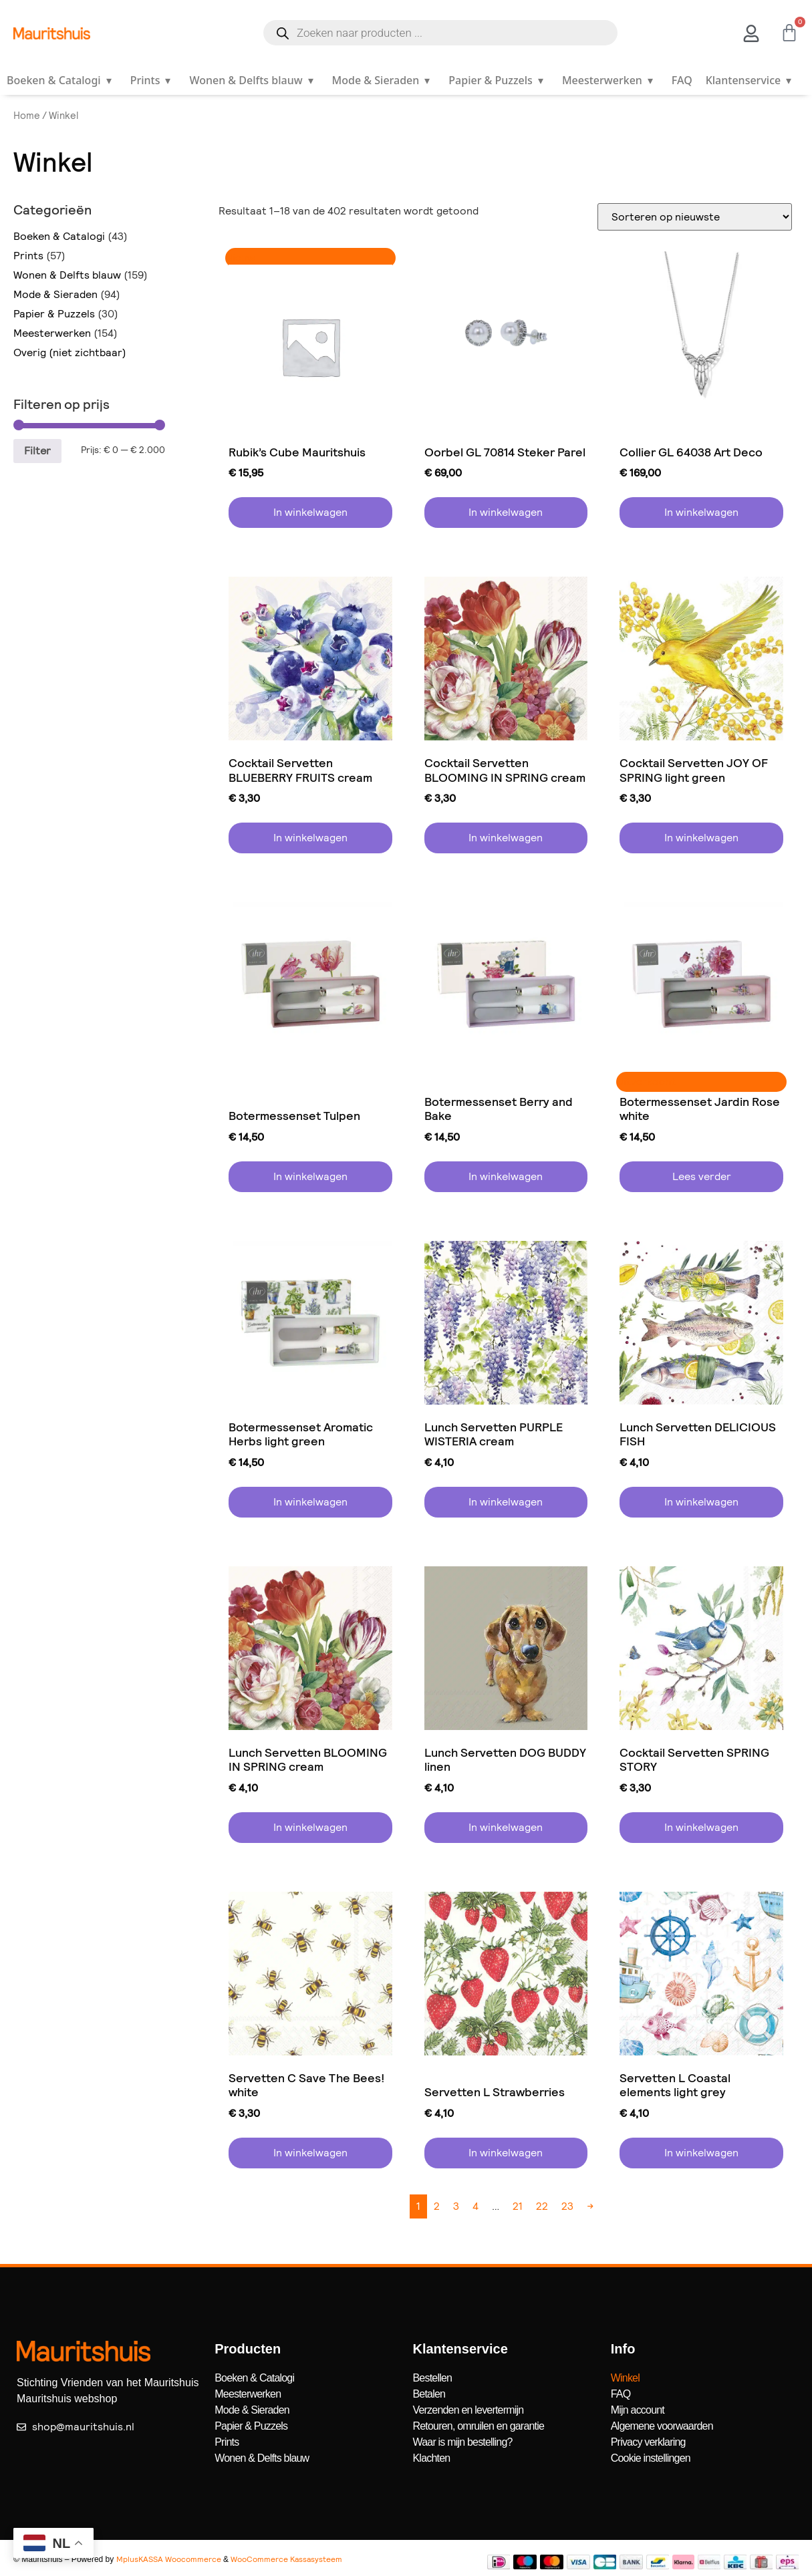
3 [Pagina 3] (456, 2206)
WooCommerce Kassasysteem (286, 2559)
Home (26, 116)
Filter (37, 451)
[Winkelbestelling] (694, 217)
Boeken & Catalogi (62, 80)
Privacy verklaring (648, 2442)
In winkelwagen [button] (310, 512)
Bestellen (432, 2378)
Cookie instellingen (650, 2458)
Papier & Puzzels (498, 80)
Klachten (431, 2458)
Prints (153, 80)
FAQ (682, 80)
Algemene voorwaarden (662, 2426)
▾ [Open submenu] (109, 80)
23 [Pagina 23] (567, 2206)
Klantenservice (751, 80)
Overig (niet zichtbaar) (69, 352)
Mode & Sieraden (384, 80)
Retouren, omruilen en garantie (479, 2426)
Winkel (625, 2378)
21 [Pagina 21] (518, 2206)
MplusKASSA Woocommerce (168, 2559)
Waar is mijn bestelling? (463, 2442)
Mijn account (637, 2410)
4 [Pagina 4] (475, 2206)
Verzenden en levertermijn (468, 2410)
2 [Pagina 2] (437, 2206)
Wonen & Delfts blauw (253, 80)
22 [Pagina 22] (542, 2206)
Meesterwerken (610, 80)
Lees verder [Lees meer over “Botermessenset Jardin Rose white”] (701, 1176)
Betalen (429, 2394)
